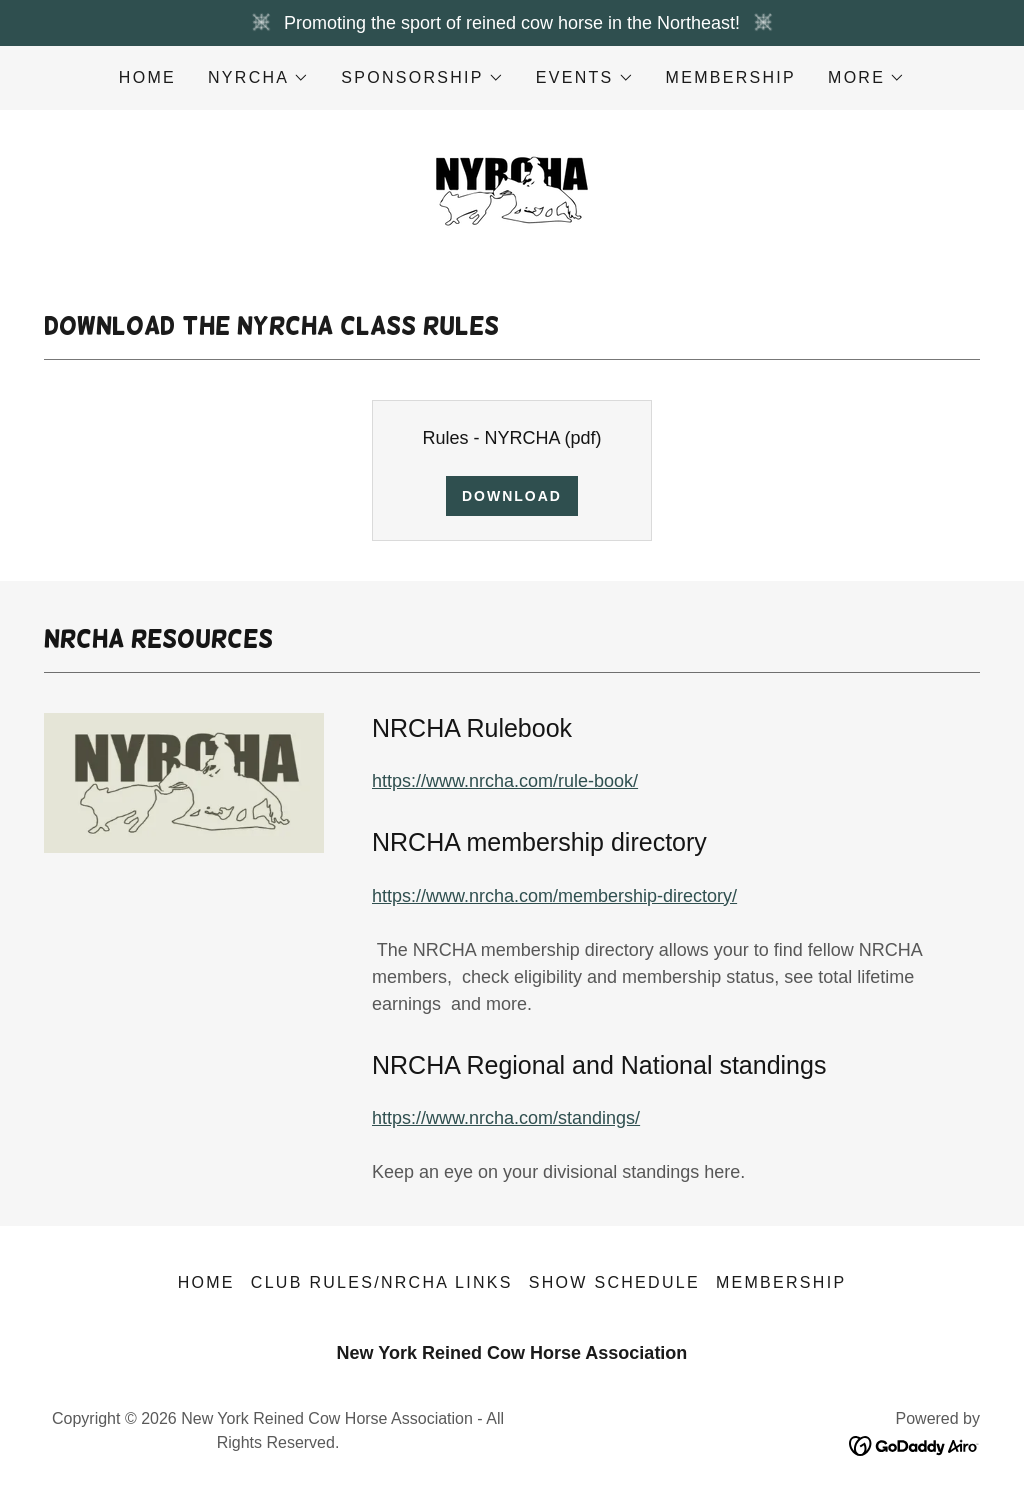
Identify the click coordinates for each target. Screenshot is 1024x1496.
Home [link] (147, 77)
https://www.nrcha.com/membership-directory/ (554, 896)
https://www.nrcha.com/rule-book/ (505, 781)
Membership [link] (731, 77)
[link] (512, 188)
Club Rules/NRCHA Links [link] (382, 1282)
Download (512, 496)
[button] (258, 78)
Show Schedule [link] (614, 1282)
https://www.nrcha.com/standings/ (506, 1118)
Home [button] (206, 1282)
